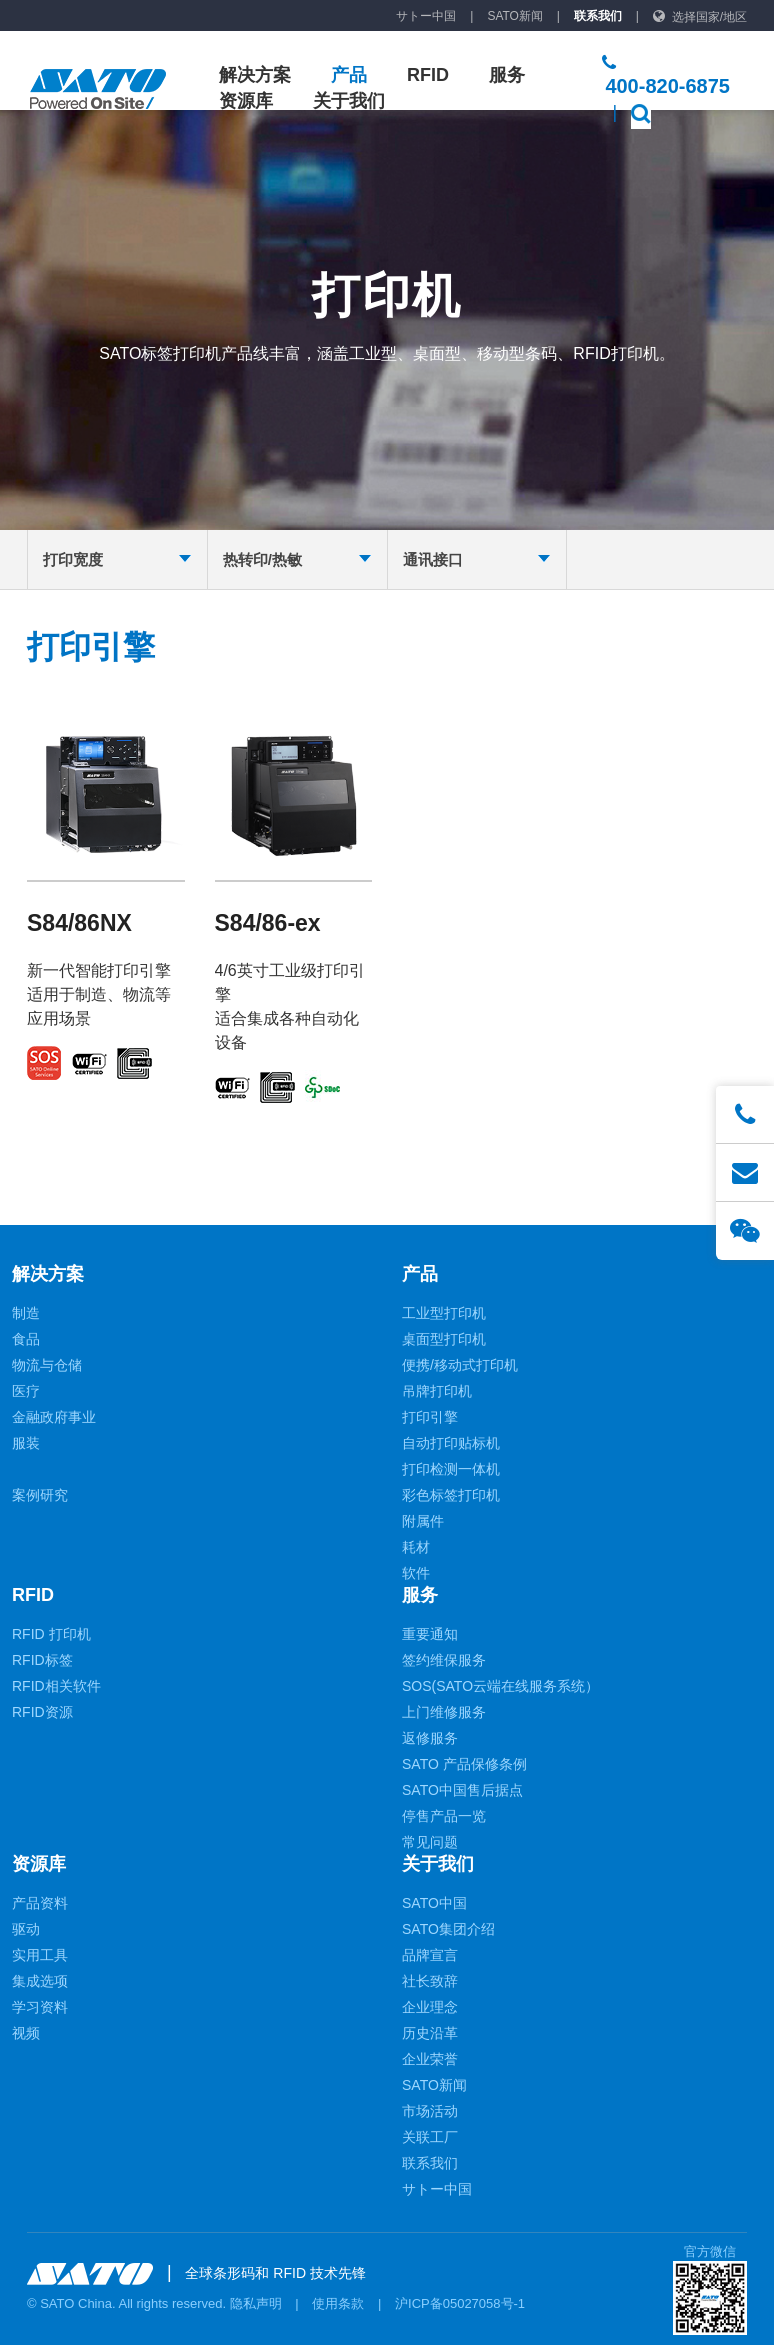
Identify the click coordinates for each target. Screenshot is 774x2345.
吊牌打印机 (437, 1391)
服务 (507, 75)
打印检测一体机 (451, 1469)
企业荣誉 (430, 2059)
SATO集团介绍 (448, 1929)
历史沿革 (430, 2033)
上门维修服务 (444, 1712)
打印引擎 (430, 1417)
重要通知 (430, 1634)
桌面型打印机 (444, 1339)
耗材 (416, 1547)
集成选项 (40, 1981)
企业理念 (430, 2007)
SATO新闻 (515, 16)
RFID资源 (42, 1712)
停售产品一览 (444, 1816)
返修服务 (430, 1738)
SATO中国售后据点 (462, 1790)
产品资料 (40, 1903)
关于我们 (349, 101)
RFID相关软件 (56, 1686)
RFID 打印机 (51, 1634)
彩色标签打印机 (451, 1495)
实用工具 (40, 1955)
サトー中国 (426, 16)
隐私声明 (256, 2303)
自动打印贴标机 (451, 1443)
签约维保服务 (444, 1660)
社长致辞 (430, 1981)
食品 (26, 1339)
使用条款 (338, 2303)
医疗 (26, 1391)
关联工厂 (430, 2137)
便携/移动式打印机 (460, 1365)
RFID (428, 75)
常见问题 (430, 1842)
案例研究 (40, 1495)
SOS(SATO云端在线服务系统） (500, 1686)
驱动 (26, 1929)
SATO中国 (434, 1903)
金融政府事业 (54, 1417)
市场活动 (430, 2111)
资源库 (246, 101)
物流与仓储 (47, 1365)
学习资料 (40, 2007)
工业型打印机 (444, 1313)
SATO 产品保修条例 (464, 1764)
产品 (349, 75)
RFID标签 (42, 1660)
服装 (26, 1443)
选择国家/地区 (709, 17)
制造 (26, 1313)
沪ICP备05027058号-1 (460, 2303)
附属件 (423, 1521)
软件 (416, 1573)
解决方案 (255, 75)
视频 (26, 2033)
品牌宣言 (430, 1955)
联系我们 (598, 16)
